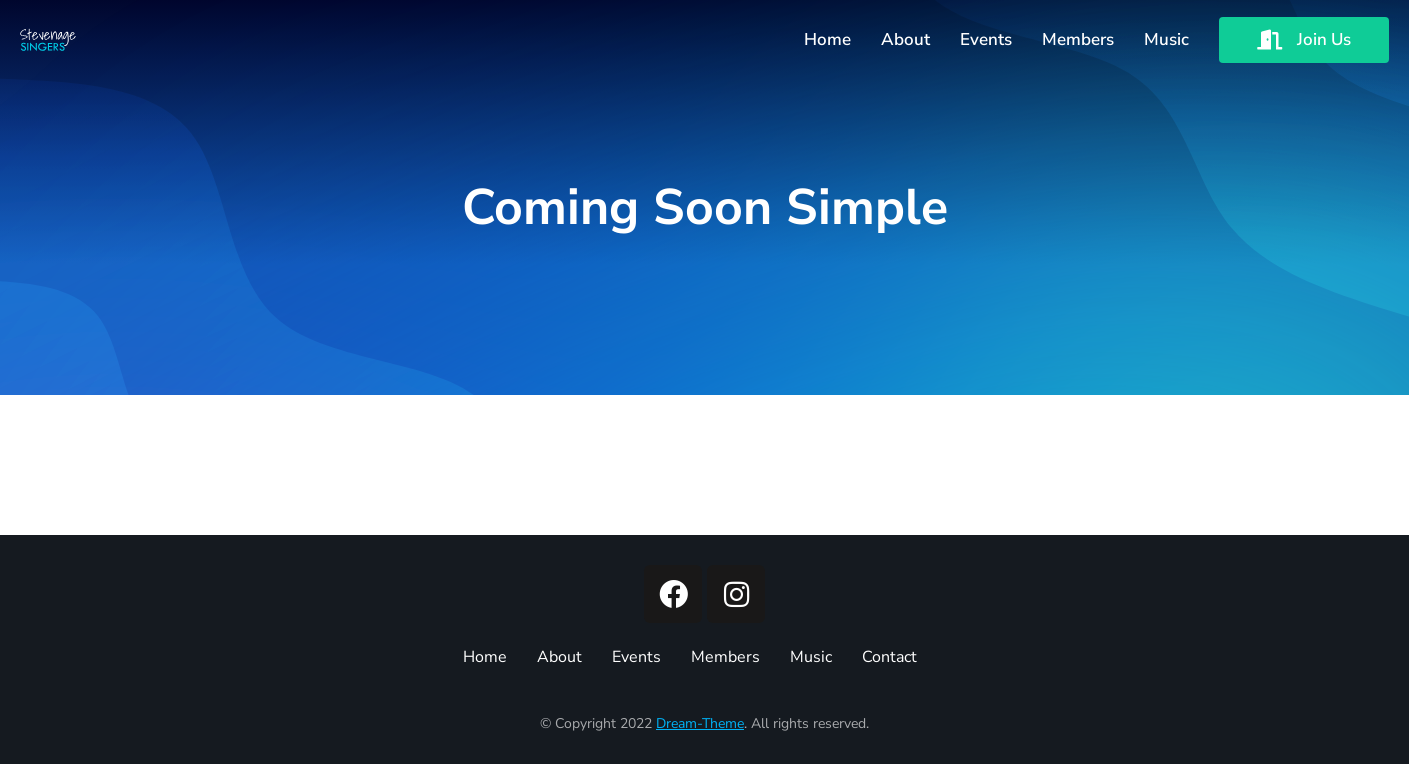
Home (485, 657)
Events (636, 657)
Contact (889, 657)
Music (811, 657)
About (559, 657)
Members (725, 657)
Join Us (1304, 39)
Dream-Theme (700, 723)
